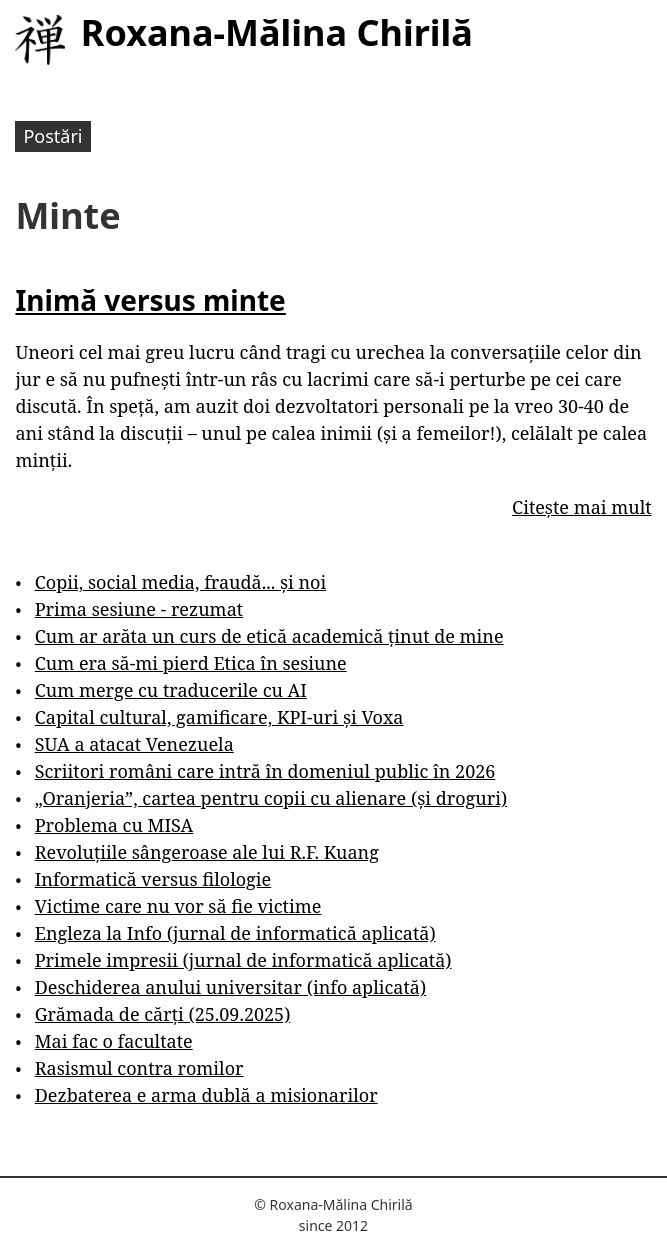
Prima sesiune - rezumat (139, 609)
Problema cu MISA (114, 825)
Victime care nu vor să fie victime (178, 906)
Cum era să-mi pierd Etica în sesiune (191, 663)
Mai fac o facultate (114, 1041)
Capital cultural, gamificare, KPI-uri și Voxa (219, 717)
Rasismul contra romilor (139, 1068)
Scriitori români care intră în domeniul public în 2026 (265, 771)
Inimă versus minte (150, 300)
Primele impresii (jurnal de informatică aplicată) (243, 960)
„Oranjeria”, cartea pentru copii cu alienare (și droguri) (271, 798)
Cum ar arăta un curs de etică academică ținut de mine (269, 636)
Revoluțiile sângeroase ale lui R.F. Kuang (207, 852)
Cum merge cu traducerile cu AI (171, 690)
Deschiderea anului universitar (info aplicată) (230, 987)
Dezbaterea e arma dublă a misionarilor (206, 1095)
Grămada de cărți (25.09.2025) (163, 1014)
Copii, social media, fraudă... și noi (180, 582)
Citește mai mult (581, 507)
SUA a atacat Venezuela (134, 744)
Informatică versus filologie (153, 879)
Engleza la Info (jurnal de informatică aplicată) (235, 933)
